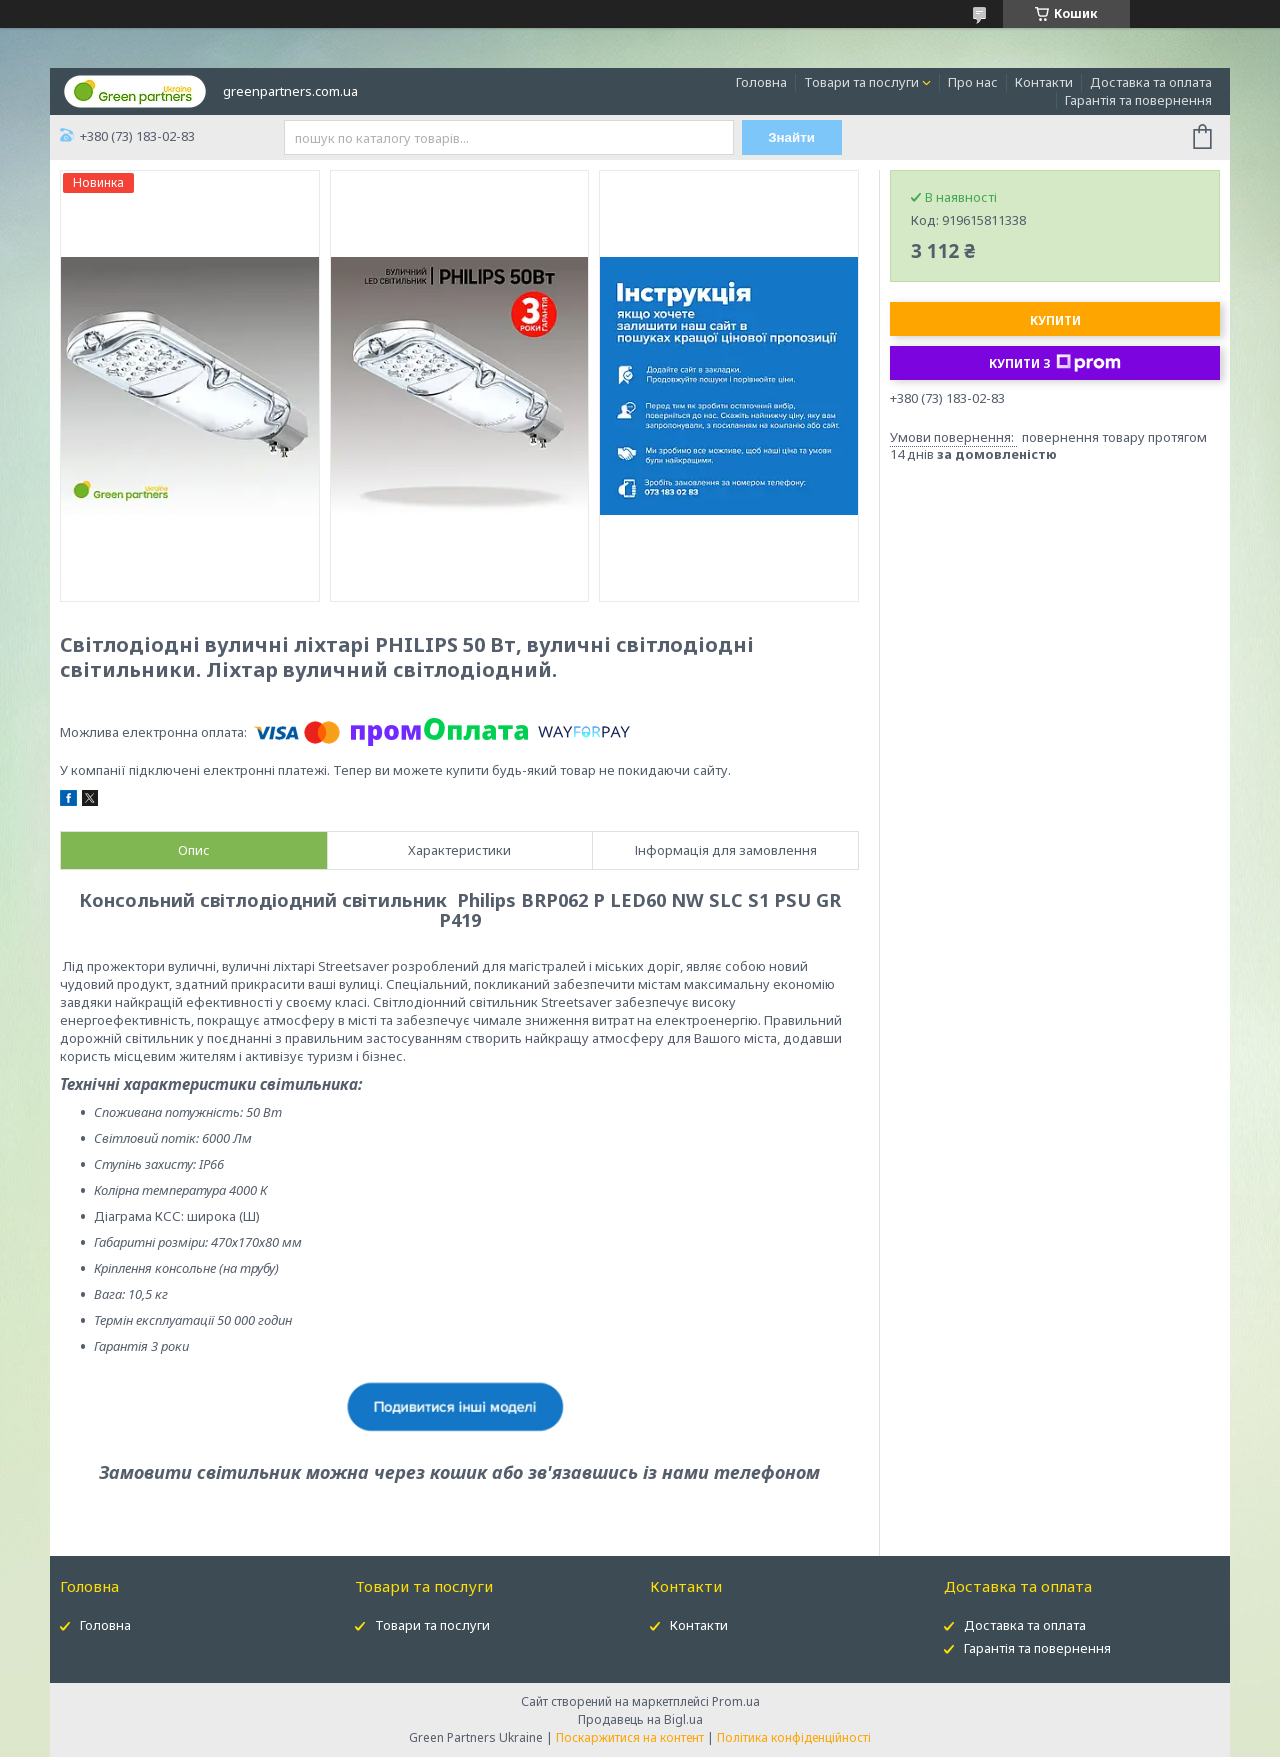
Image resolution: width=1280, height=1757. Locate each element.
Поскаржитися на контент (630, 1737)
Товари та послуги (861, 82)
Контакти (1044, 82)
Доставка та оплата (1151, 82)
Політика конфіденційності (794, 1737)
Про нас (973, 82)
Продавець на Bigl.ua (640, 1719)
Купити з (1055, 363)
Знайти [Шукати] (791, 137)
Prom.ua (736, 1701)
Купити (1055, 320)
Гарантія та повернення (1138, 100)
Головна (761, 82)
